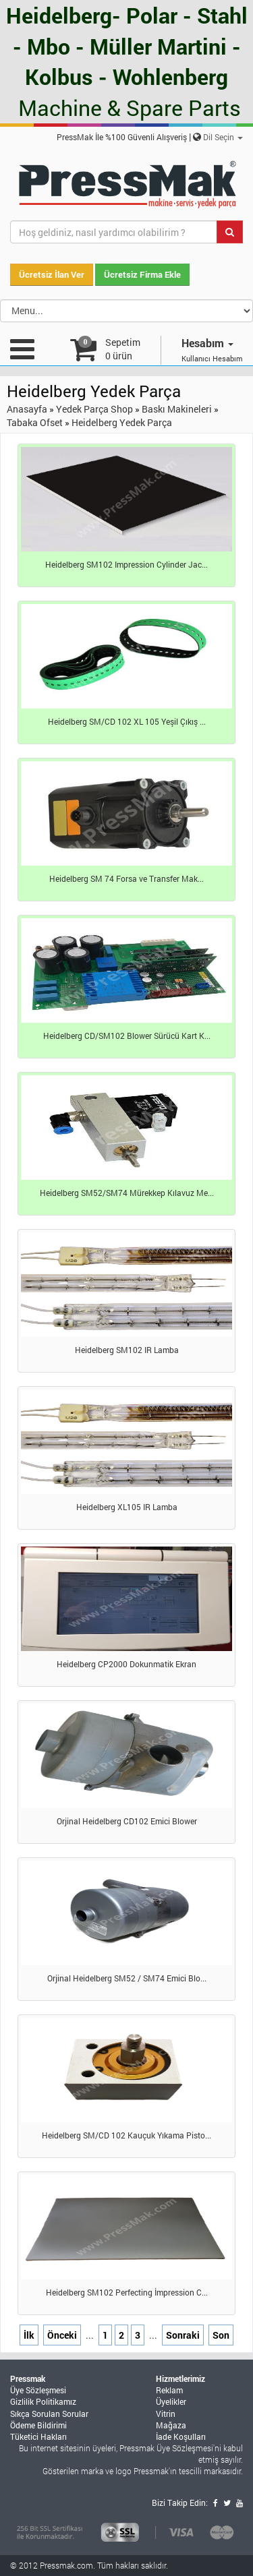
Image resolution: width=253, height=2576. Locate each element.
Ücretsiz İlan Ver (51, 274)
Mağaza (171, 2425)
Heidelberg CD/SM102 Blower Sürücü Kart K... (126, 1035)
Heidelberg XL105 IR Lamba (126, 1506)
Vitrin (165, 2413)
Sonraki (183, 2335)
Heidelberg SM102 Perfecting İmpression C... (127, 2292)
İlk (29, 2335)
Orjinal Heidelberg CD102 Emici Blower (127, 1821)
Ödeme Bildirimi (38, 2425)
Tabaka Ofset (35, 422)
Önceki (62, 2335)
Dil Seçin (223, 136)
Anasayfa (27, 408)
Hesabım (207, 343)
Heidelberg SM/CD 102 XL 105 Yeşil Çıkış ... (127, 721)
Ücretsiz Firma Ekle (142, 274)
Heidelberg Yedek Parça (122, 422)
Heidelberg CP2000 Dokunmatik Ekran (126, 1663)
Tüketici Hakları (38, 2436)
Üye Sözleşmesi (38, 2390)
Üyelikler (171, 2401)
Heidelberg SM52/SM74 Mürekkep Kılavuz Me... (127, 1192)
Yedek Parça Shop (94, 408)
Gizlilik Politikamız (43, 2401)
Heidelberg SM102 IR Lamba (127, 1349)
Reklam (169, 2390)
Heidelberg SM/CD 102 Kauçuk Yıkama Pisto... (126, 2135)
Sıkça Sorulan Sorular (49, 2413)
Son (221, 2335)
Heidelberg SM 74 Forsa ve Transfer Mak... (126, 878)
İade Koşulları (181, 2436)
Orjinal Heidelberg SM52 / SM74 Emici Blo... (126, 1978)
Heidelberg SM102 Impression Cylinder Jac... (126, 564)
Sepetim (122, 349)
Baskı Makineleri (177, 408)
